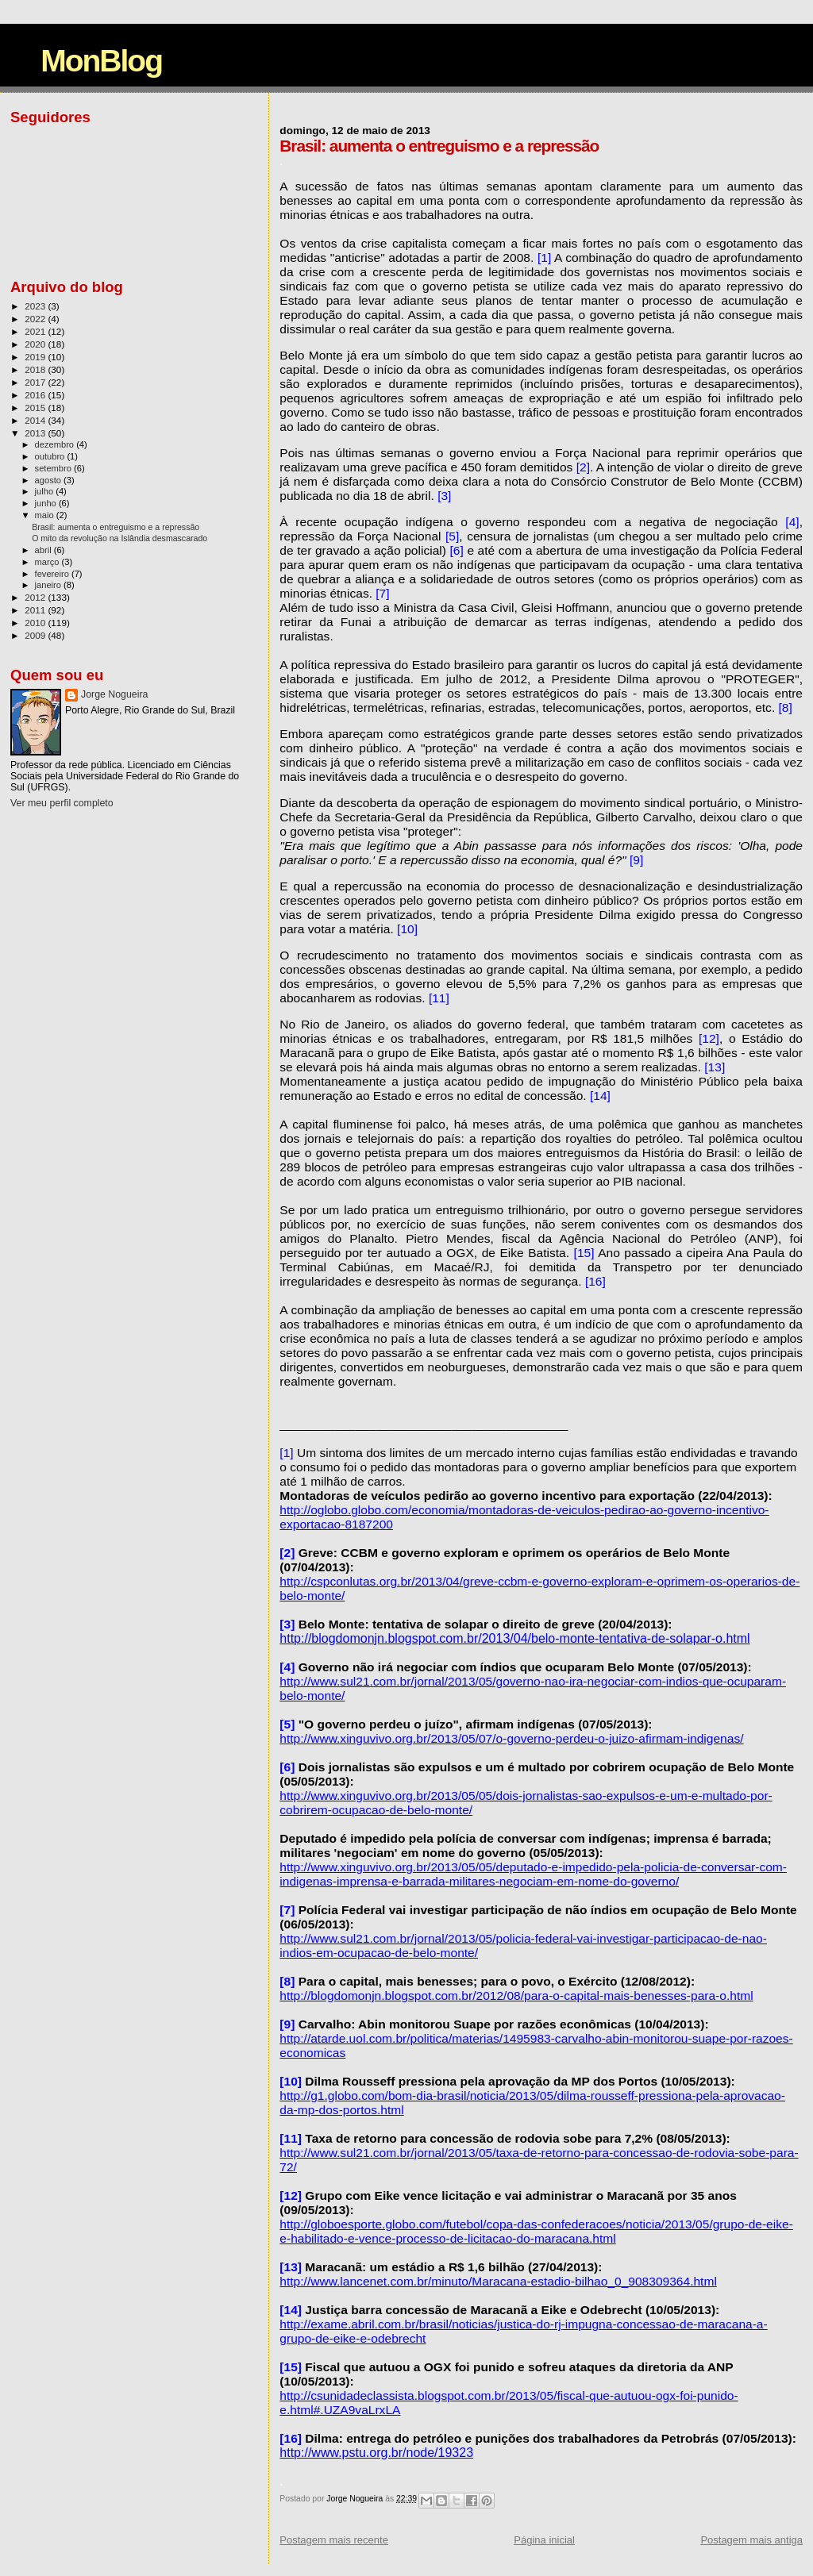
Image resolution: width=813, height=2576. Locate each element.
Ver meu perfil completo (62, 803)
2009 (36, 635)
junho (47, 503)
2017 (36, 382)
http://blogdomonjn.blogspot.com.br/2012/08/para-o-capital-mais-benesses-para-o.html (516, 1995)
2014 (36, 420)
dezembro (56, 444)
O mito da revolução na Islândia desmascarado (119, 538)
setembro (54, 468)
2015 (36, 407)
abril (44, 550)
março (48, 562)
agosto (49, 480)
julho (45, 491)
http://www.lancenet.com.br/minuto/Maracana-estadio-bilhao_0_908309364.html (498, 2281)
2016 (36, 395)
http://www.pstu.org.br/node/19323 (376, 2452)
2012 (36, 597)
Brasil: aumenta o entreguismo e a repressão (115, 527)
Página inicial (544, 2540)
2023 (36, 306)
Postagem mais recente (333, 2540)
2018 (36, 369)
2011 (36, 610)
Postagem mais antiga (751, 2540)
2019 (36, 357)
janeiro (49, 585)
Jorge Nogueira (114, 694)
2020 (36, 344)
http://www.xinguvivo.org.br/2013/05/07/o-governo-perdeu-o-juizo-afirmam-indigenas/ (511, 1738)
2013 (36, 433)
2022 (36, 318)
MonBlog (101, 61)
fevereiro (53, 574)
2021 (36, 331)
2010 (36, 622)
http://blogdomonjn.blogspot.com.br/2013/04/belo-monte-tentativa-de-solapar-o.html (514, 1638)
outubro (51, 456)
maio (45, 515)
